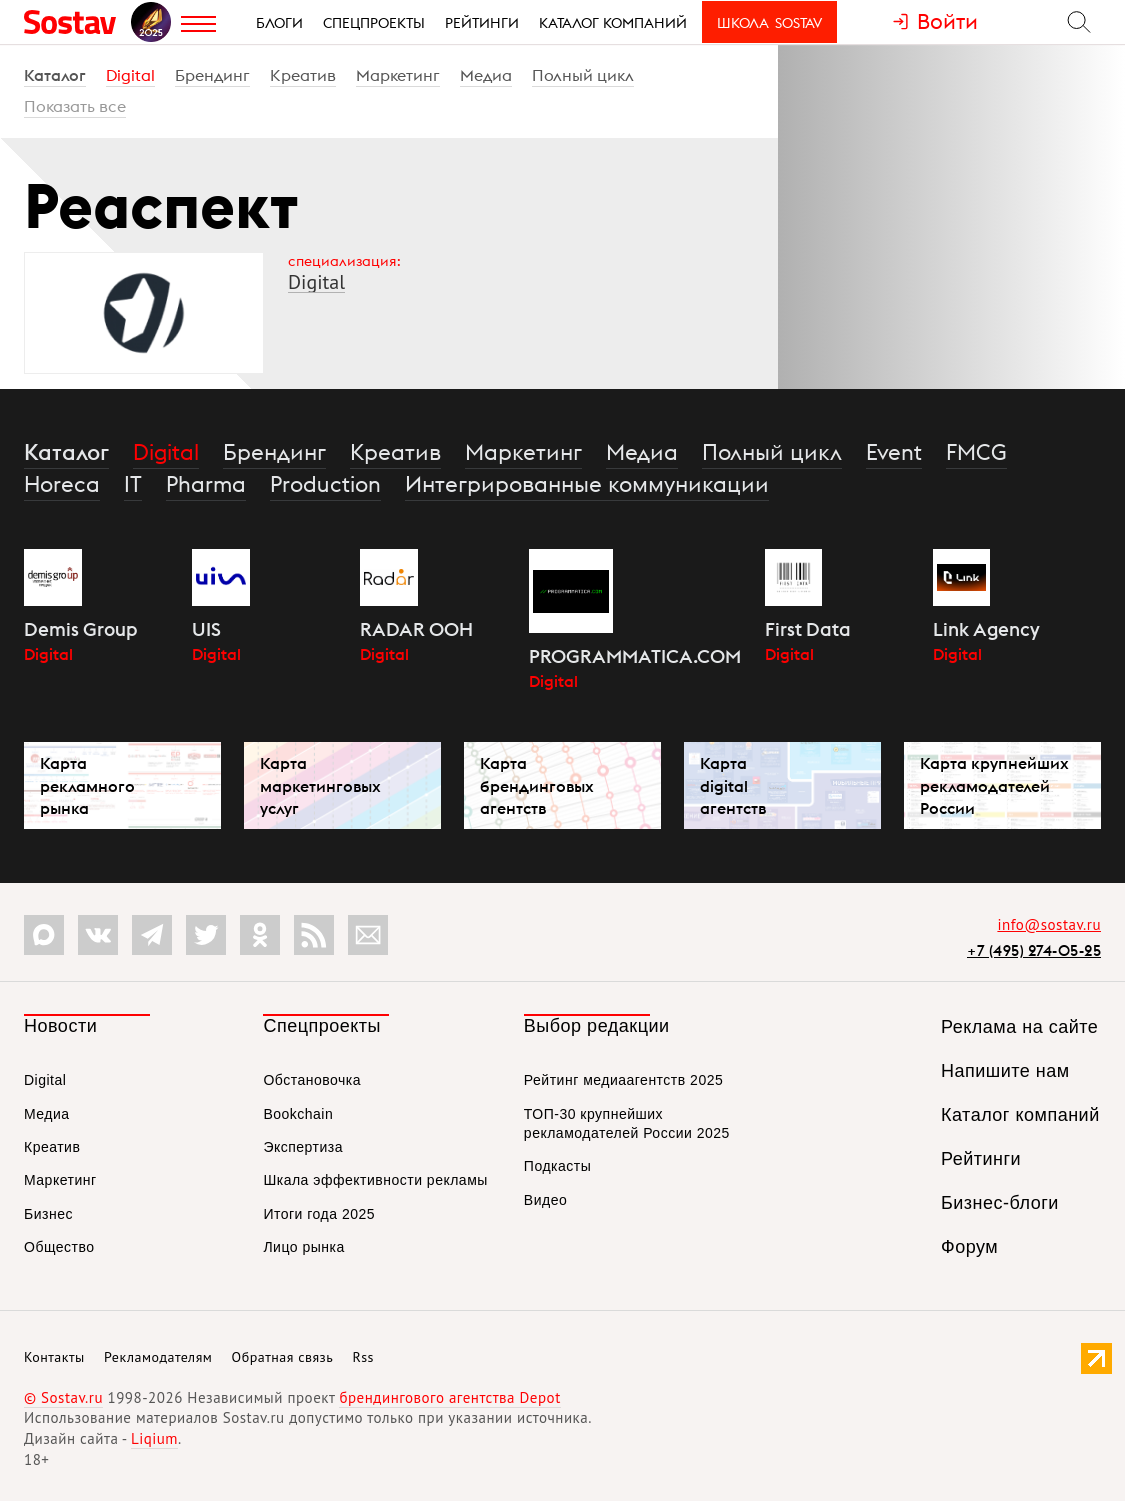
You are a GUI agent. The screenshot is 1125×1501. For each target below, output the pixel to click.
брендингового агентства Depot (449, 1397)
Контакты (54, 1357)
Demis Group (81, 629)
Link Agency (986, 629)
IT (133, 484)
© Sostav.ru (63, 1397)
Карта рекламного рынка (87, 785)
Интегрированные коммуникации (587, 484)
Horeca (62, 484)
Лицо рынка (303, 1247)
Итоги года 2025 (319, 1214)
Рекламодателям (158, 1357)
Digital (130, 75)
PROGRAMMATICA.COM (635, 656)
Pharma (206, 484)
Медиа (486, 75)
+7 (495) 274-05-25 (1034, 950)
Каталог (55, 75)
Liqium (154, 1438)
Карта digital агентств (733, 785)
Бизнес (48, 1214)
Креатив (303, 75)
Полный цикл (583, 75)
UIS (206, 629)
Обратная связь (283, 1357)
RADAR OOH (416, 629)
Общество (59, 1247)
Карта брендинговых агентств (537, 785)
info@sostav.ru (1049, 924)
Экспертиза (303, 1147)
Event (894, 452)
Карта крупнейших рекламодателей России (994, 785)
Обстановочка (312, 1080)
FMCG (976, 452)
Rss (363, 1357)
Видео (545, 1200)
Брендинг (212, 75)
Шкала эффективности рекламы (375, 1180)
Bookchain (298, 1114)
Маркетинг (398, 75)
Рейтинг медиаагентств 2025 (623, 1080)
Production (325, 484)
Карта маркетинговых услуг (320, 785)
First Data (808, 629)
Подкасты (557, 1166)
